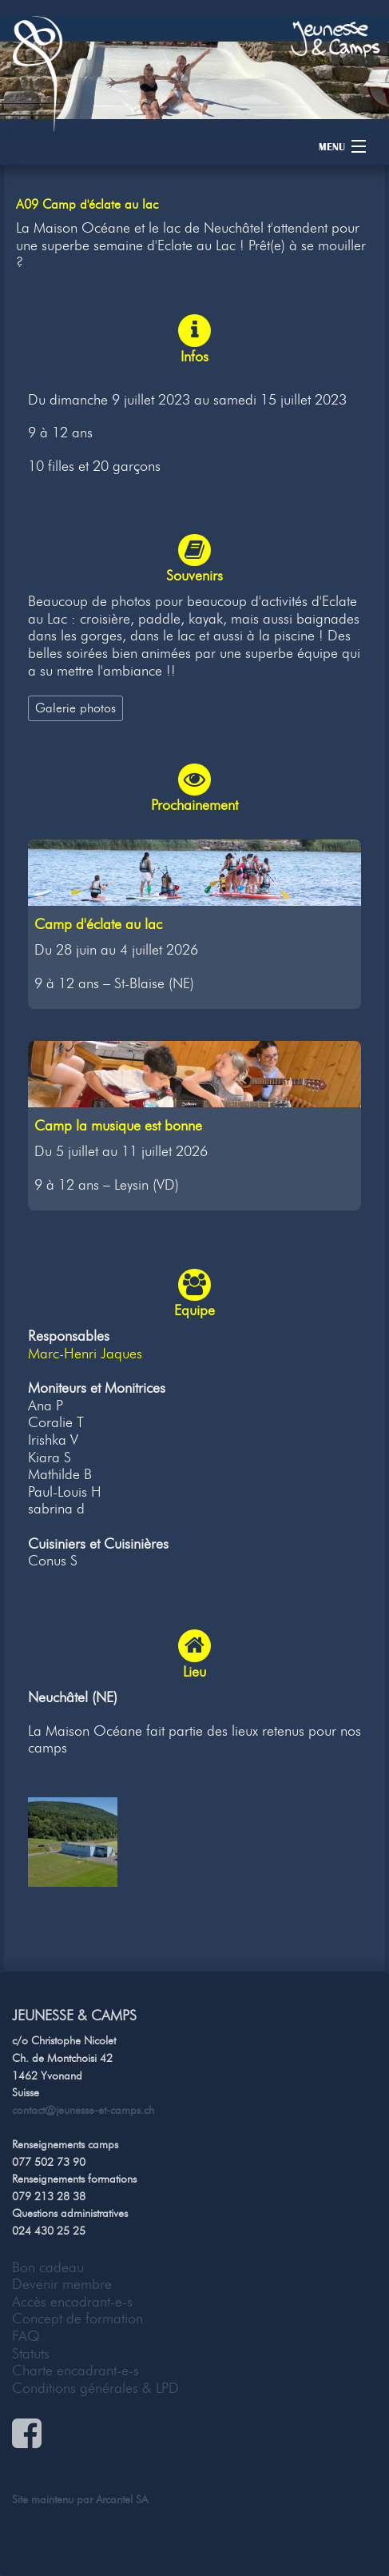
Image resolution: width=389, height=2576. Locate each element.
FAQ (26, 2336)
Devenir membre (62, 2284)
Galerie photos (75, 708)
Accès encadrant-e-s (72, 2302)
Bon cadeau (48, 2267)
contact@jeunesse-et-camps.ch (83, 2110)
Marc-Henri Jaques (85, 1353)
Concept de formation (77, 2318)
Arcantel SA (122, 2499)
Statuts (31, 2354)
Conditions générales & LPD (95, 2388)
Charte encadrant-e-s (75, 2370)
